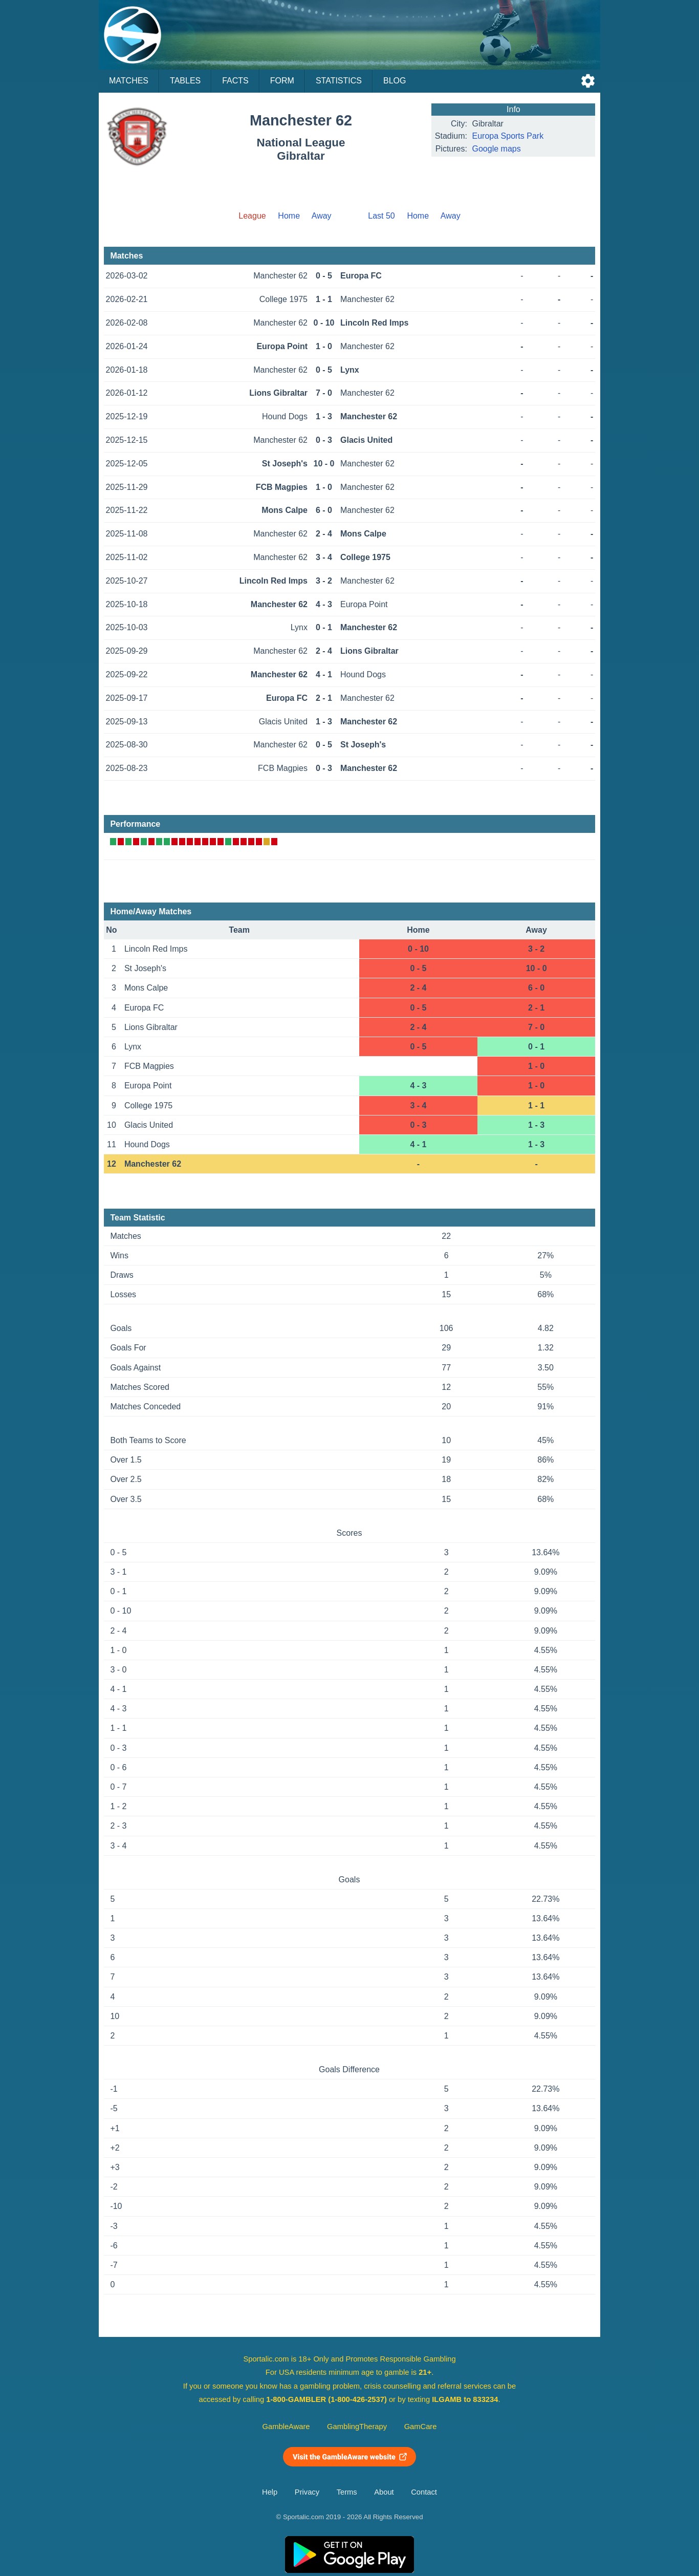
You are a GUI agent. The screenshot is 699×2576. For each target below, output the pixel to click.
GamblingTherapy (357, 2426)
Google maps (496, 148)
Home (289, 215)
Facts (235, 80)
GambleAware (286, 2426)
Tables (185, 80)
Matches (128, 80)
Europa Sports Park (508, 136)
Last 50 (381, 215)
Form (282, 80)
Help (269, 2492)
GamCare (420, 2426)
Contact (424, 2492)
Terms (347, 2492)
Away (322, 215)
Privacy (307, 2492)
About (384, 2492)
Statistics (339, 80)
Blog (394, 80)
